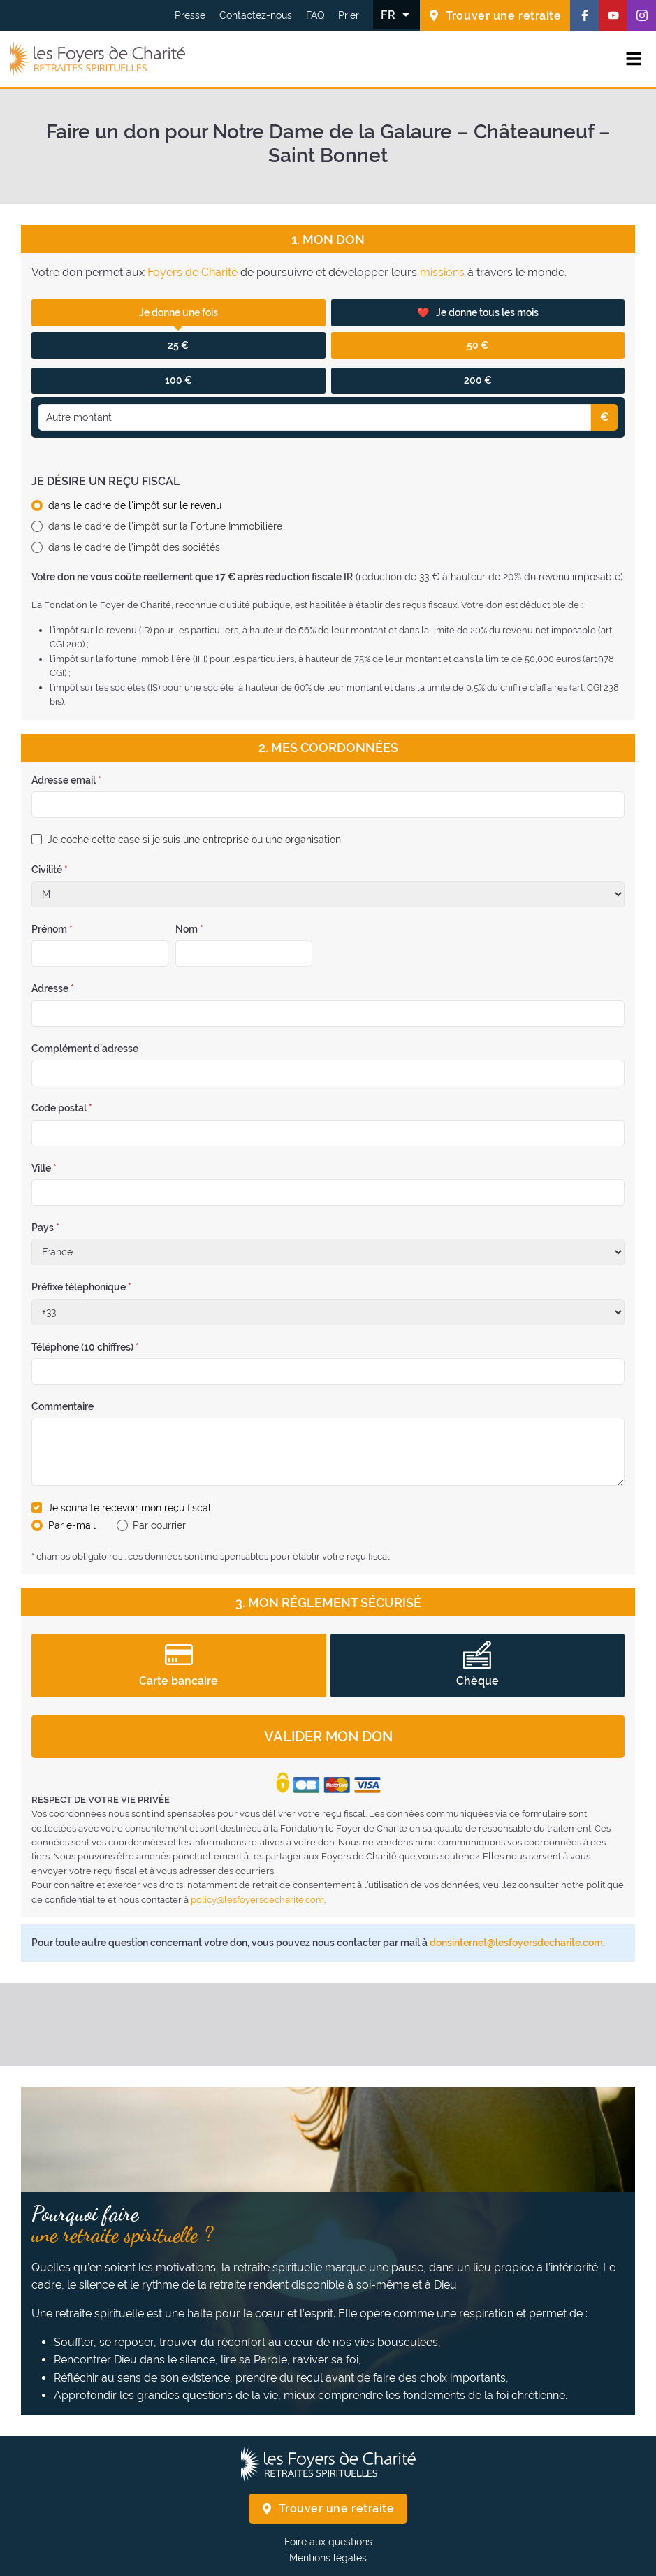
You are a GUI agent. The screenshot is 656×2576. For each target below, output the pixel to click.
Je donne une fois (178, 312)
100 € (178, 380)
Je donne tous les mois (478, 313)
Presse (190, 15)
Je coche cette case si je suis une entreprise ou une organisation (194, 839)
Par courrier (159, 1525)
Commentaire (62, 1406)
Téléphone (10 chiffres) (85, 1347)
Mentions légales (328, 2557)
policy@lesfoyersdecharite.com (257, 1899)
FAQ (315, 15)
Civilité (49, 869)
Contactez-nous (255, 15)
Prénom (52, 929)
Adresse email (66, 780)
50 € (477, 345)
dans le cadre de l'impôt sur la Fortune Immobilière (165, 526)
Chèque (477, 1664)
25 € (178, 345)
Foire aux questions (328, 2541)
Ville (44, 1168)
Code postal (61, 1108)
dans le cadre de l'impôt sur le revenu (134, 505)
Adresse (52, 988)
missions (442, 272)
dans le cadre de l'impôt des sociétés (134, 547)
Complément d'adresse (84, 1048)
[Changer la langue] (396, 14)
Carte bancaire (178, 1664)
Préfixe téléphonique (81, 1287)
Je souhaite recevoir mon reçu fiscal (129, 1507)
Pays (45, 1227)
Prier (348, 15)
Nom (189, 929)
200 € (478, 380)
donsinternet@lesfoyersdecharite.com (516, 1942)
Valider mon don (328, 1736)
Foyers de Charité (192, 272)
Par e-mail (72, 1525)
